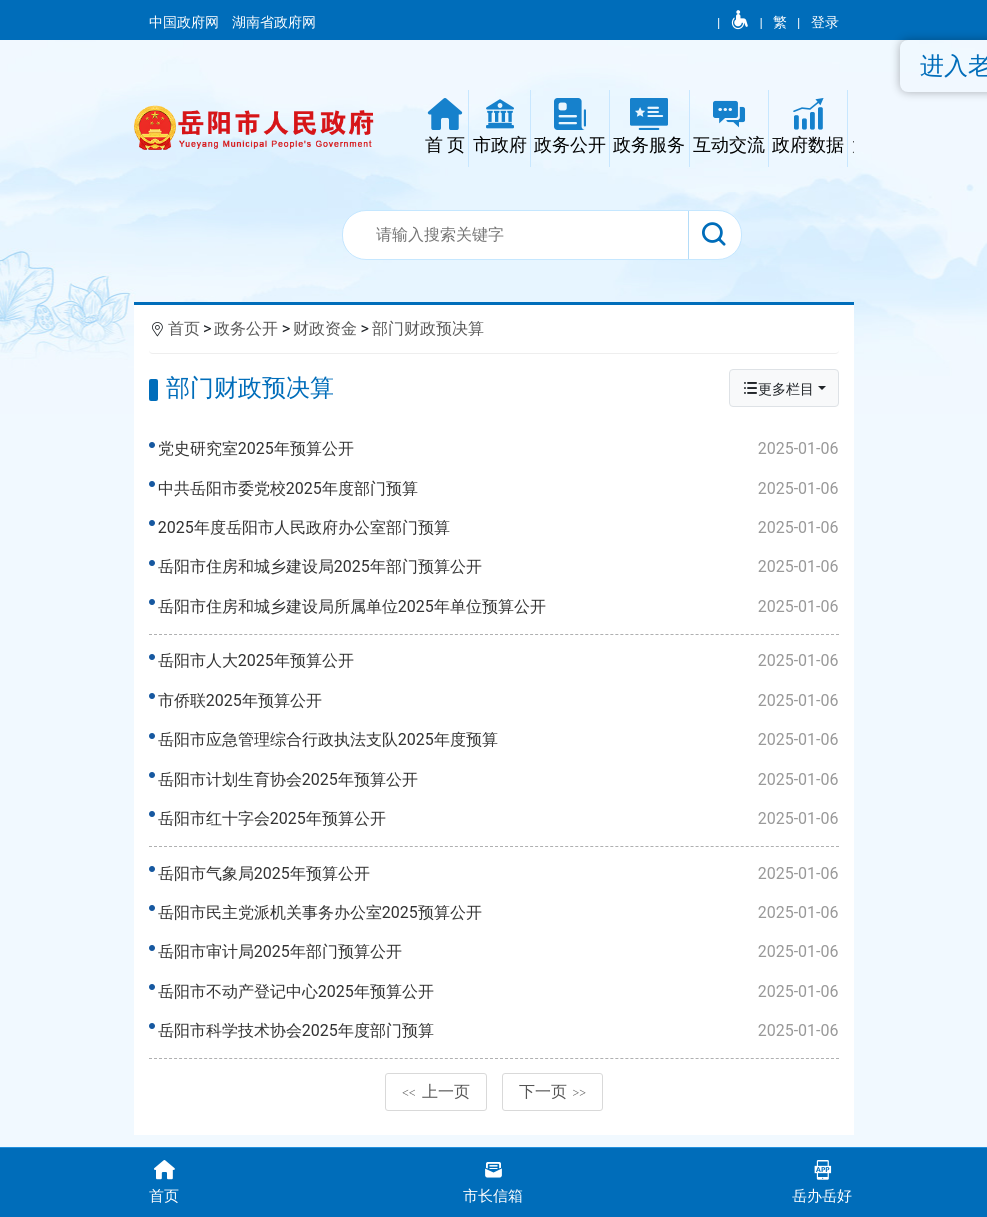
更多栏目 (778, 388)
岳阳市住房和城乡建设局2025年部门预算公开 (499, 567)
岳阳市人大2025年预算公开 (499, 667)
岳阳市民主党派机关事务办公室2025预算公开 (499, 924)
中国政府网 (185, 22)
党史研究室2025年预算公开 (499, 449)
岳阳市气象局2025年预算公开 (499, 885)
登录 (825, 22)
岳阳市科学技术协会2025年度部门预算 (499, 1042)
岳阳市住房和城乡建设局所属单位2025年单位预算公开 (499, 607)
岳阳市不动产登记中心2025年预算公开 (499, 1003)
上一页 (436, 1108)
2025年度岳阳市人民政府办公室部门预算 (499, 528)
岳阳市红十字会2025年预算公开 (499, 824)
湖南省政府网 (275, 22)
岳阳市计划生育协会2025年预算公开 (499, 785)
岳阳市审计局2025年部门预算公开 (499, 963)
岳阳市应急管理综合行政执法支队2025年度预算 (499, 746)
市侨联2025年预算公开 (499, 706)
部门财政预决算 (428, 328)
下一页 (553, 1108)
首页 (184, 328)
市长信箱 (493, 1180)
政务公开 (246, 328)
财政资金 (325, 328)
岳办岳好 (822, 1180)
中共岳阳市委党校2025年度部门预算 (499, 489)
